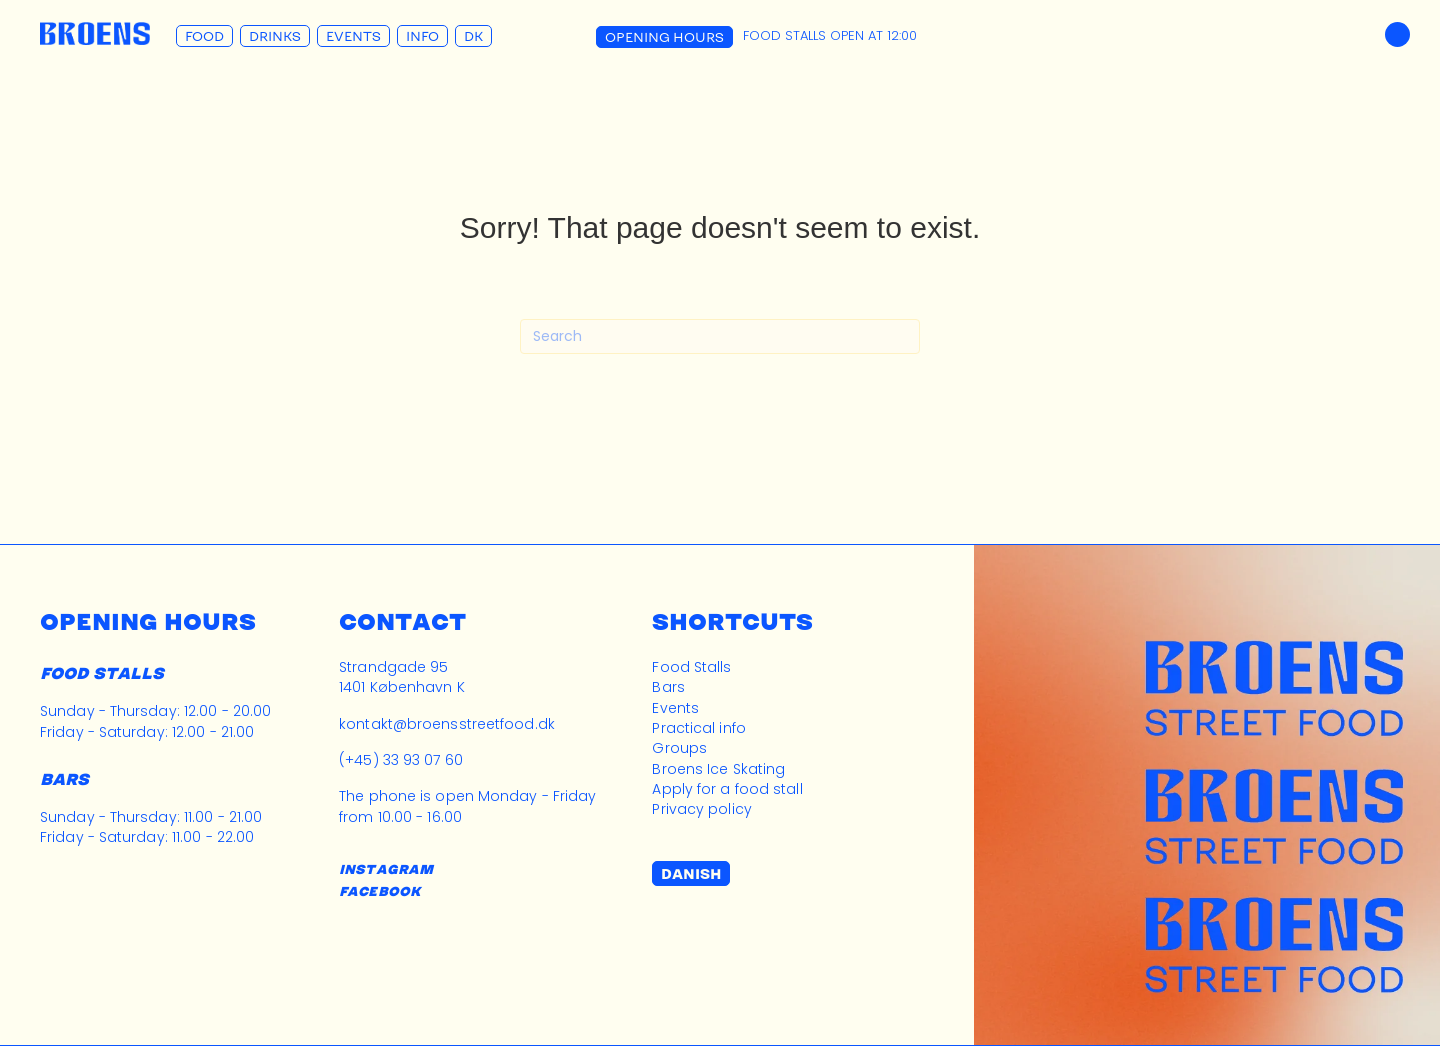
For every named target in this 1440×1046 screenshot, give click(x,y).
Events (353, 36)
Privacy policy (701, 809)
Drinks (275, 36)
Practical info (698, 728)
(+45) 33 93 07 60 (401, 760)
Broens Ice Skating (718, 769)
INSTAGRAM (386, 869)
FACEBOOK (379, 891)
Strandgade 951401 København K (402, 677)
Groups (679, 748)
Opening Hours (664, 37)
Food (204, 36)
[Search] (720, 336)
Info (422, 36)
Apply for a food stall (727, 789)
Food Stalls (691, 667)
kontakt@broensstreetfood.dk (447, 724)
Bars (668, 687)
